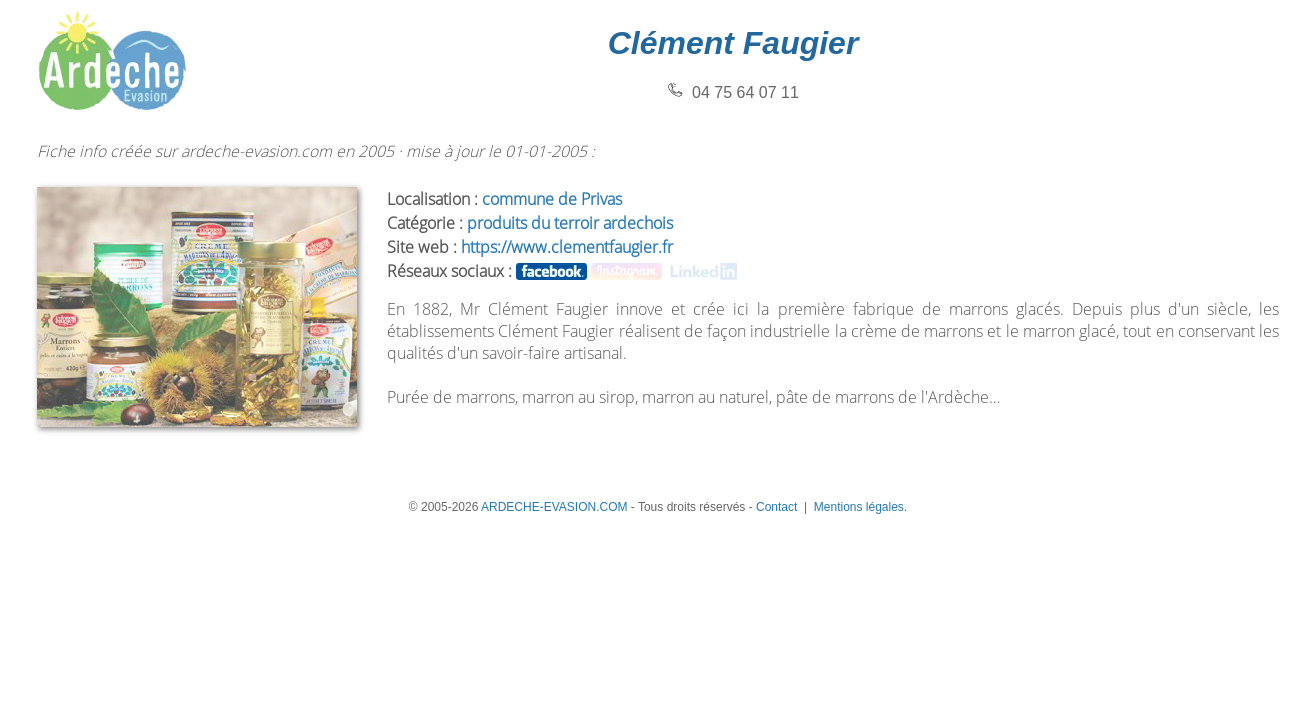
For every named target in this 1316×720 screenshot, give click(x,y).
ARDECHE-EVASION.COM (554, 507)
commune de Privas (552, 199)
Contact (776, 507)
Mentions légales (859, 507)
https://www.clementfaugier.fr (567, 247)
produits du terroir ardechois (570, 223)
